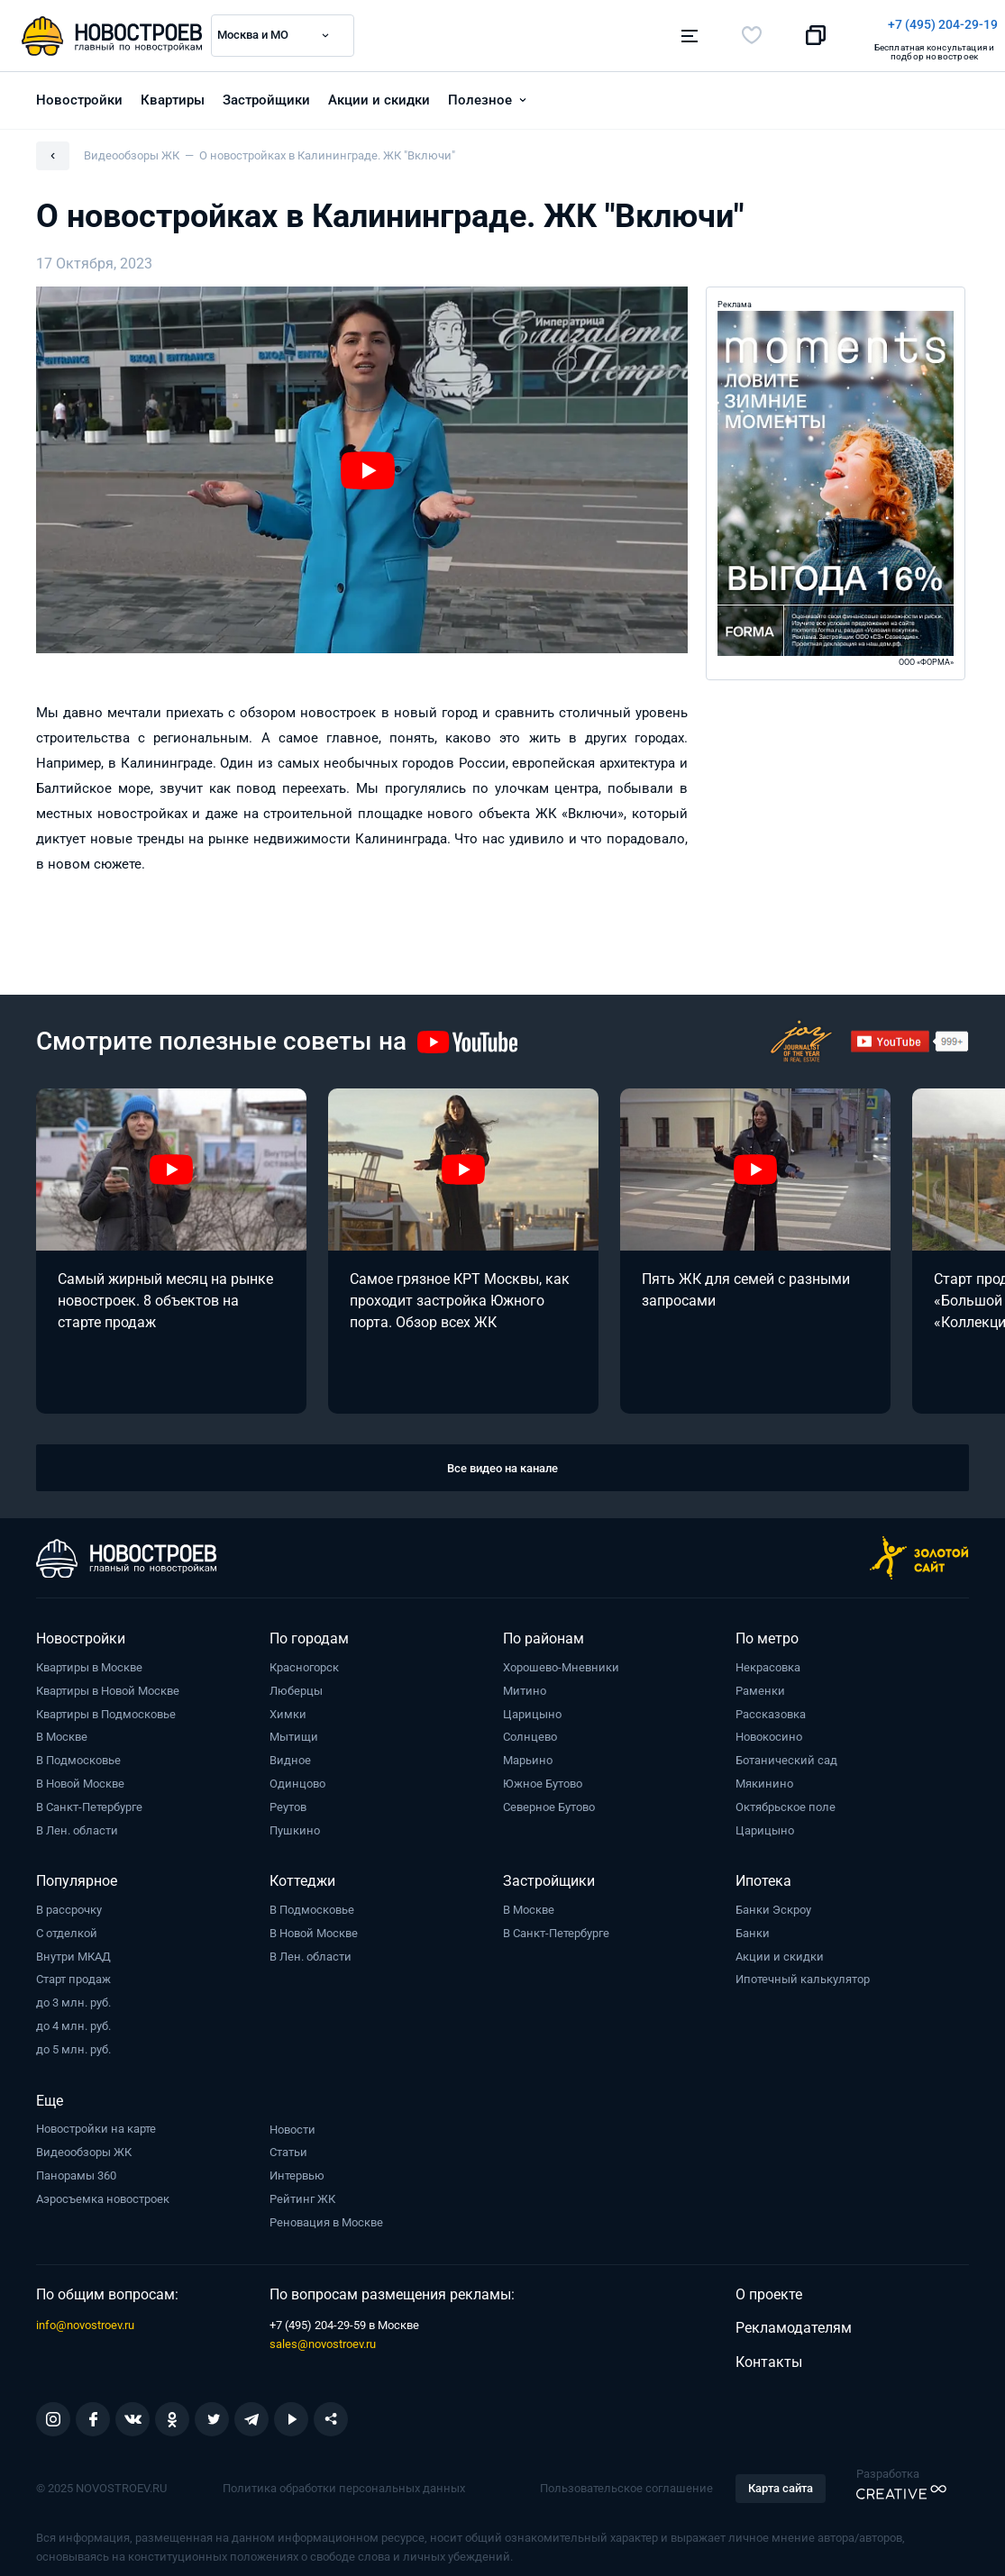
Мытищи (294, 1727)
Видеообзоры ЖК (84, 2143)
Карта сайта (780, 2479)
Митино (524, 1682)
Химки (288, 1705)
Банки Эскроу (773, 1900)
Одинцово (297, 1774)
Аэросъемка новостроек (102, 2190)
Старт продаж (73, 1970)
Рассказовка (770, 1705)
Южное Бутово (542, 1774)
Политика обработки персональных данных (344, 2479)
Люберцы (296, 1682)
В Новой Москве (80, 1774)
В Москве (61, 1727)
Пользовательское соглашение (626, 2479)
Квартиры (173, 91)
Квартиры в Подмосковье (106, 1705)
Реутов (288, 1798)
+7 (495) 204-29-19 (586, 24)
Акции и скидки (379, 91)
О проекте (768, 2285)
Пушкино (295, 1821)
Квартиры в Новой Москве (107, 1682)
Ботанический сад (786, 1751)
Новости (292, 2120)
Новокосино (768, 1727)
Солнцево (530, 1727)
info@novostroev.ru (85, 2316)
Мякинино (764, 1774)
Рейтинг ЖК (302, 2190)
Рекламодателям (793, 2318)
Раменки (760, 1682)
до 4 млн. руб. (73, 2017)
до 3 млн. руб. (73, 1993)
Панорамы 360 (76, 2166)
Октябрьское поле (785, 1798)
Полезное (480, 91)
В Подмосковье (78, 1751)
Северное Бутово (549, 1798)
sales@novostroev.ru (323, 2335)
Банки (752, 1924)
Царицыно (532, 1705)
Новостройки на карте (96, 2119)
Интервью (297, 2166)
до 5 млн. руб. (73, 2040)
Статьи (288, 2143)
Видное (290, 1751)
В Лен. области (77, 1821)
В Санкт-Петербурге (89, 1798)
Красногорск (304, 1658)
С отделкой (66, 1924)
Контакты (768, 2353)
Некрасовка (767, 1658)
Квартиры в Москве (89, 1658)
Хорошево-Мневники (561, 1658)
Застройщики (266, 91)
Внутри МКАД (73, 1947)
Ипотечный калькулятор (802, 1970)
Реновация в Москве (326, 2213)
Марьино (528, 1751)
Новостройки (79, 91)
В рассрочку (69, 1900)
